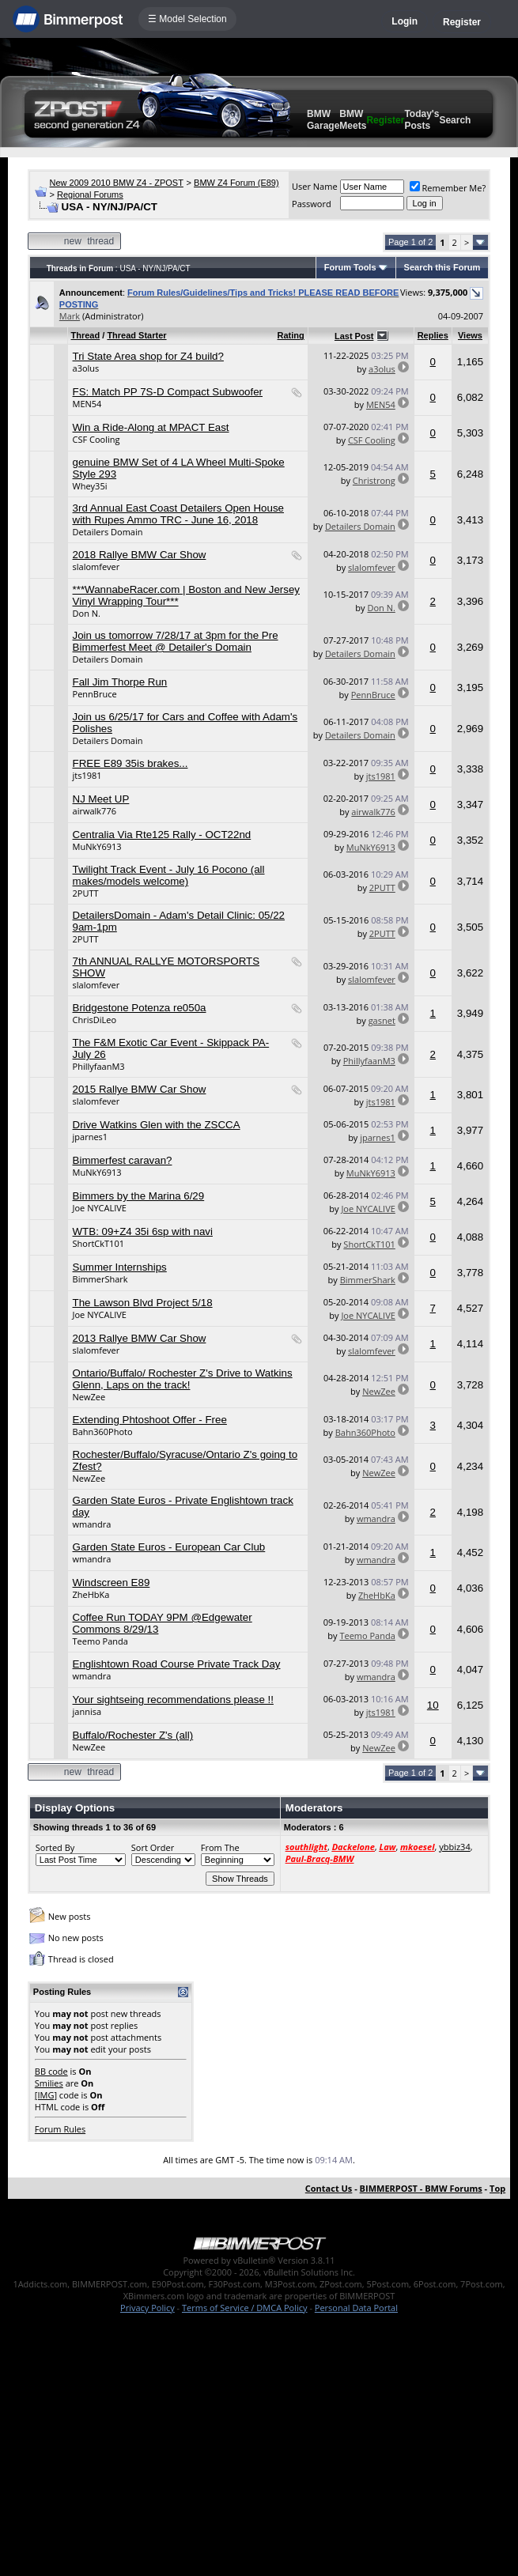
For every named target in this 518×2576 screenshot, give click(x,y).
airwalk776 (94, 811)
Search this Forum (442, 267)
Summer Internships (120, 1267)
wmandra (92, 1524)
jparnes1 (90, 1137)
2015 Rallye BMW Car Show (139, 1089)
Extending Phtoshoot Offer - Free (150, 1420)
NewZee (89, 1397)
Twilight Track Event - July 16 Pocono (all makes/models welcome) (169, 875)
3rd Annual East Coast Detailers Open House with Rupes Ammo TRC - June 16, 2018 (178, 514)
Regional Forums (90, 194)
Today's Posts (421, 119)
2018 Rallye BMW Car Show (139, 555)
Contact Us (329, 2188)
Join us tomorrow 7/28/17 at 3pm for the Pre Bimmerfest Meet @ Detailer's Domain (175, 641)
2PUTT (86, 893)
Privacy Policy (147, 2307)
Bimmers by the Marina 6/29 (139, 1196)
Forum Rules (60, 2129)
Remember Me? (448, 188)
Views (470, 335)
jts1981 (87, 775)
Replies (433, 335)
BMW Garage (323, 119)
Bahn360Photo (103, 1431)
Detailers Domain (108, 532)
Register (462, 22)
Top (497, 2188)
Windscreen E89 (111, 1582)
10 (433, 1705)
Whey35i (90, 486)
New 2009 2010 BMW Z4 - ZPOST (116, 182)
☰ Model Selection (187, 19)
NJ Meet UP (101, 799)
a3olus (86, 368)
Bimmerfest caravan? (122, 1160)
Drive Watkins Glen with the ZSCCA (156, 1125)
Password (311, 204)
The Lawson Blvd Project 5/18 (143, 1303)
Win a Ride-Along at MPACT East (151, 427)
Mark (69, 316)
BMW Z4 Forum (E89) (236, 182)
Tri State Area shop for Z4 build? (148, 356)
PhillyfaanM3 (99, 1066)
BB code (51, 2071)
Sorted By (55, 1847)
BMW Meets (352, 119)
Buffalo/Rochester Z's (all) (133, 1735)
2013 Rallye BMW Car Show (139, 1338)
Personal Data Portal (356, 2307)
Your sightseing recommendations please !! (173, 1699)
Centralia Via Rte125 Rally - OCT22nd (162, 834)
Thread (85, 335)
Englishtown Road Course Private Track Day (177, 1664)
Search (455, 120)
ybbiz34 (454, 1847)
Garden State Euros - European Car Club (169, 1547)
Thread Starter (136, 335)
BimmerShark (100, 1279)
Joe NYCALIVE (100, 1208)
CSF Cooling (96, 439)
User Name (315, 186)
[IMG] (46, 2095)
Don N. (86, 613)
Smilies (49, 2083)
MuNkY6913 (97, 846)
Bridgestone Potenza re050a (139, 1008)
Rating (291, 335)
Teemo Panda (100, 1641)
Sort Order (152, 1847)
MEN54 (87, 404)
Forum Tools (350, 267)
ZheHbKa (91, 1594)
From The (220, 1847)
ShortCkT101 (98, 1243)
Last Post (354, 336)
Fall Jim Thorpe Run (120, 682)
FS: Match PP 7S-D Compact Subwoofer (168, 392)
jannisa (87, 1711)
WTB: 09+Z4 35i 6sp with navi (143, 1231)
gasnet (382, 1020)
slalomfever (96, 566)
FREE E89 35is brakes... (130, 763)
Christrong (374, 480)
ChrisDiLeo (94, 1019)
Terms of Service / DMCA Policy (245, 2307)
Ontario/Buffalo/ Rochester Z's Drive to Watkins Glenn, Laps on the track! (183, 1379)
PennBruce (95, 694)
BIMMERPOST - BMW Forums (421, 2188)
